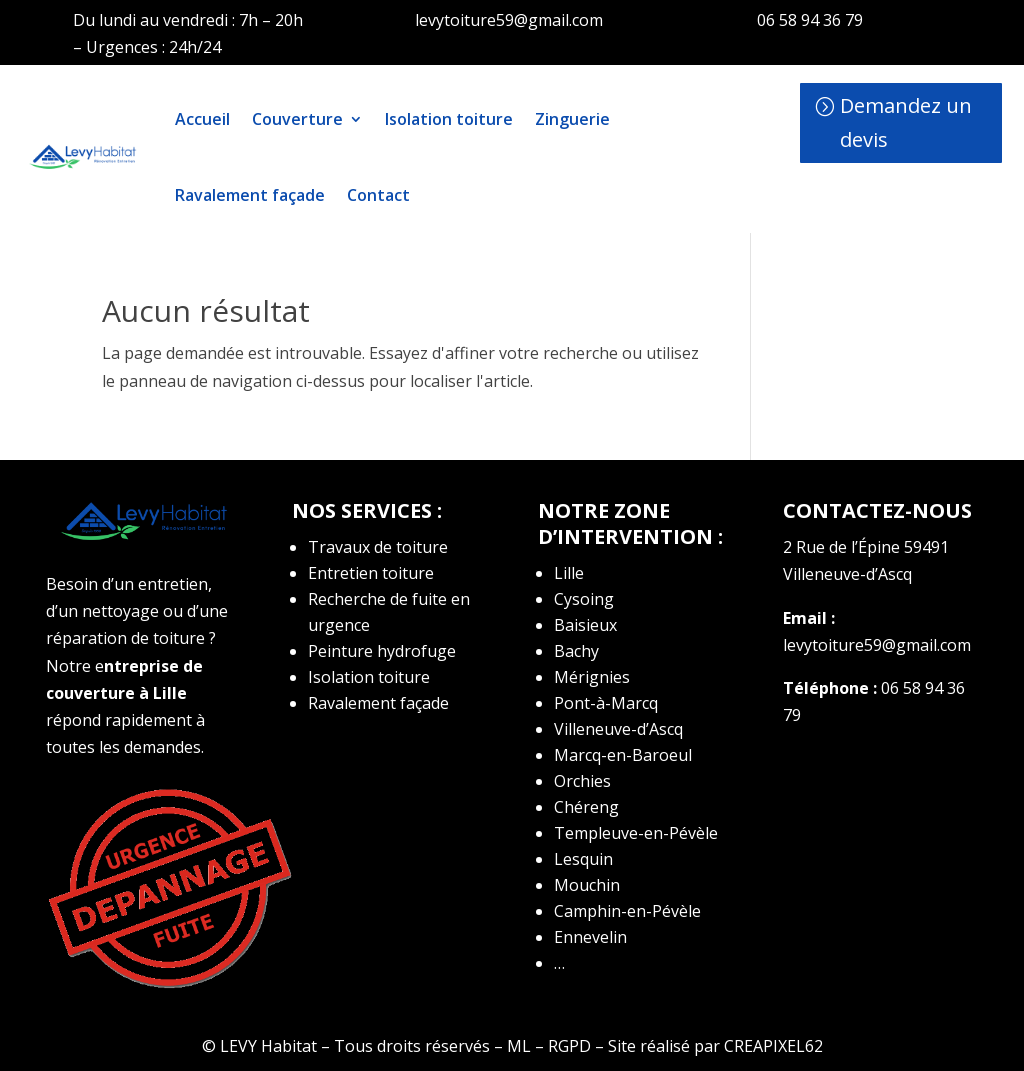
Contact (378, 195)
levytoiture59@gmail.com (509, 20)
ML (519, 1046)
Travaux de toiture (378, 547)
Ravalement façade (250, 195)
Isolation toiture (449, 119)
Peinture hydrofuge (382, 651)
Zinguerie (572, 119)
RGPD (569, 1046)
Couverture (297, 119)
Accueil (202, 119)
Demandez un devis (906, 122)
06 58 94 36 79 (810, 20)
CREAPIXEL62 (773, 1046)
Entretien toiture (371, 573)
